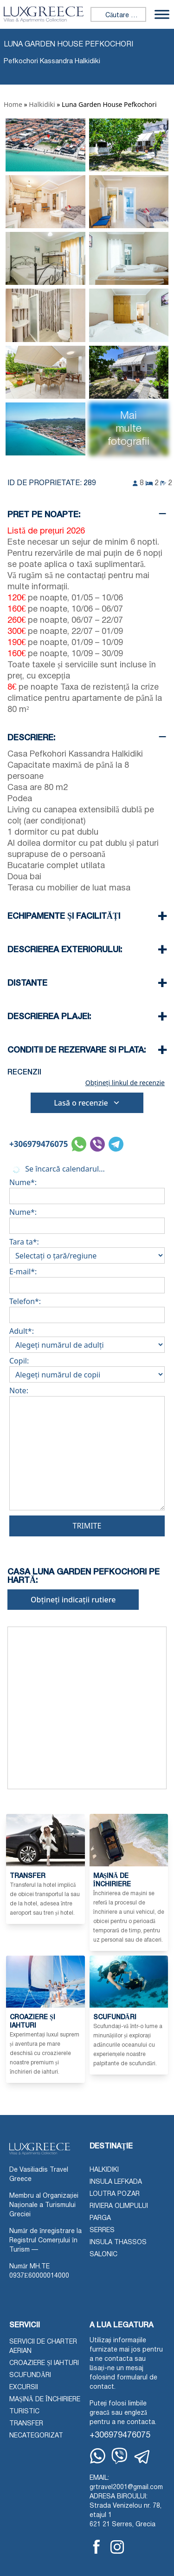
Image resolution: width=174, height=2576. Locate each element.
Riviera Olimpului (119, 2206)
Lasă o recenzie (87, 1102)
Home (13, 104)
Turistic (24, 2412)
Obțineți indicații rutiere (73, 1599)
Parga (100, 2218)
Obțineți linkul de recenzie (125, 1083)
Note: (87, 1450)
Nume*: (87, 1189)
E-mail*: (87, 1278)
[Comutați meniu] (162, 14)
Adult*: (87, 1338)
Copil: (87, 1368)
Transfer (26, 2424)
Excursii (23, 2388)
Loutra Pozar (115, 2194)
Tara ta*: (87, 1249)
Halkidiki (42, 104)
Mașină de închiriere (44, 2400)
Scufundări (30, 2375)
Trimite (86, 1526)
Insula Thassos (118, 2243)
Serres (102, 2230)
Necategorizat (36, 2436)
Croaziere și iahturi (44, 2363)
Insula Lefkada (116, 2182)
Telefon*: (87, 1308)
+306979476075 (38, 1144)
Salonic (103, 2255)
